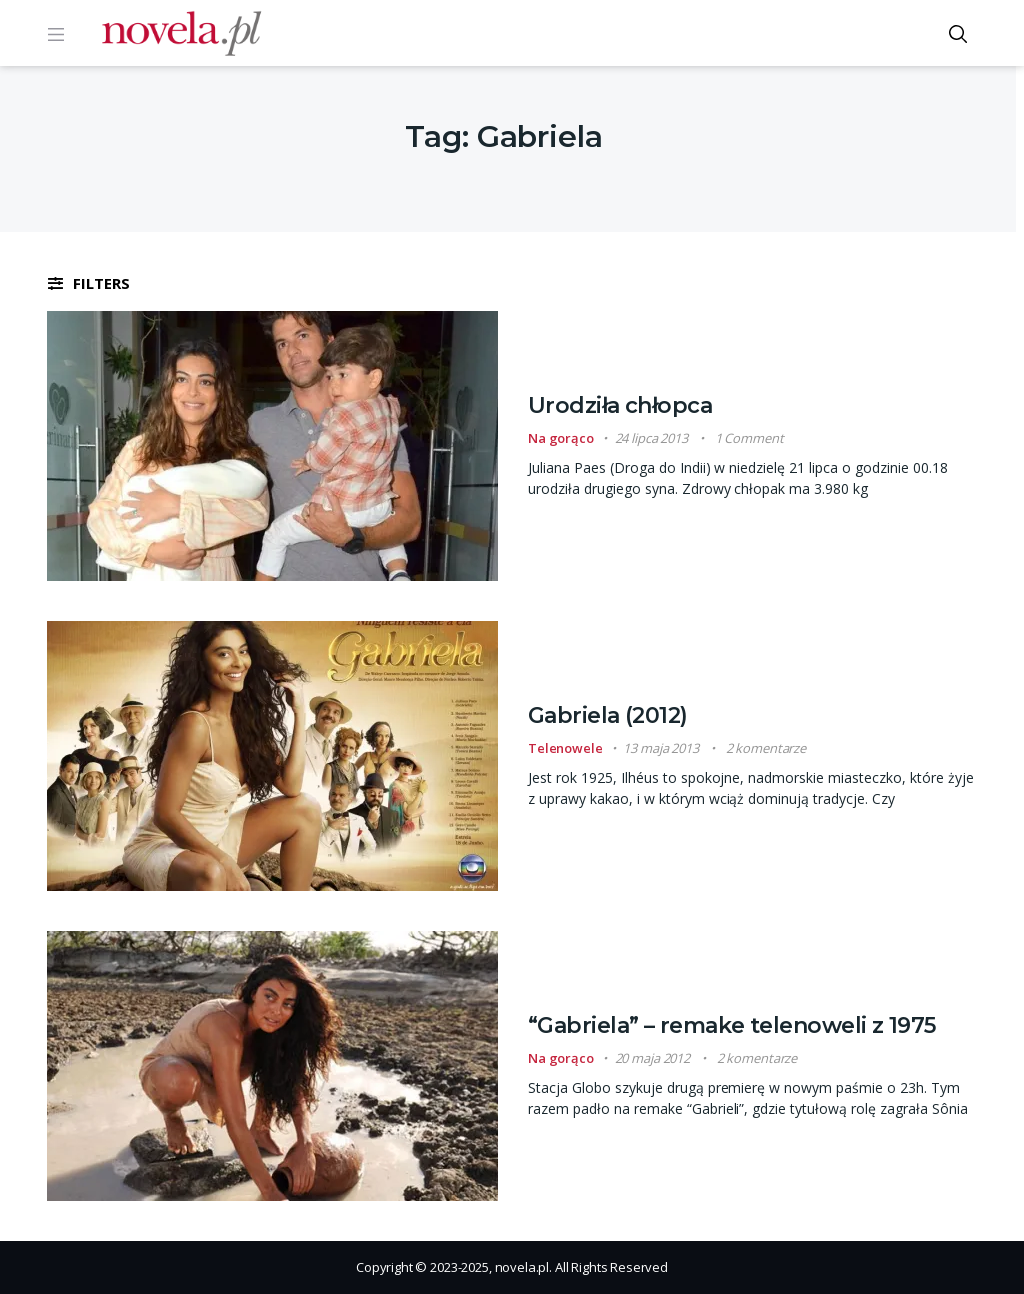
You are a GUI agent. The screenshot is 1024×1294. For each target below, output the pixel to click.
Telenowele (565, 748)
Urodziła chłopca (620, 405)
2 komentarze (766, 748)
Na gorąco (561, 438)
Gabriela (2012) (608, 715)
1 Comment (749, 438)
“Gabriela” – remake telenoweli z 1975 (732, 1025)
